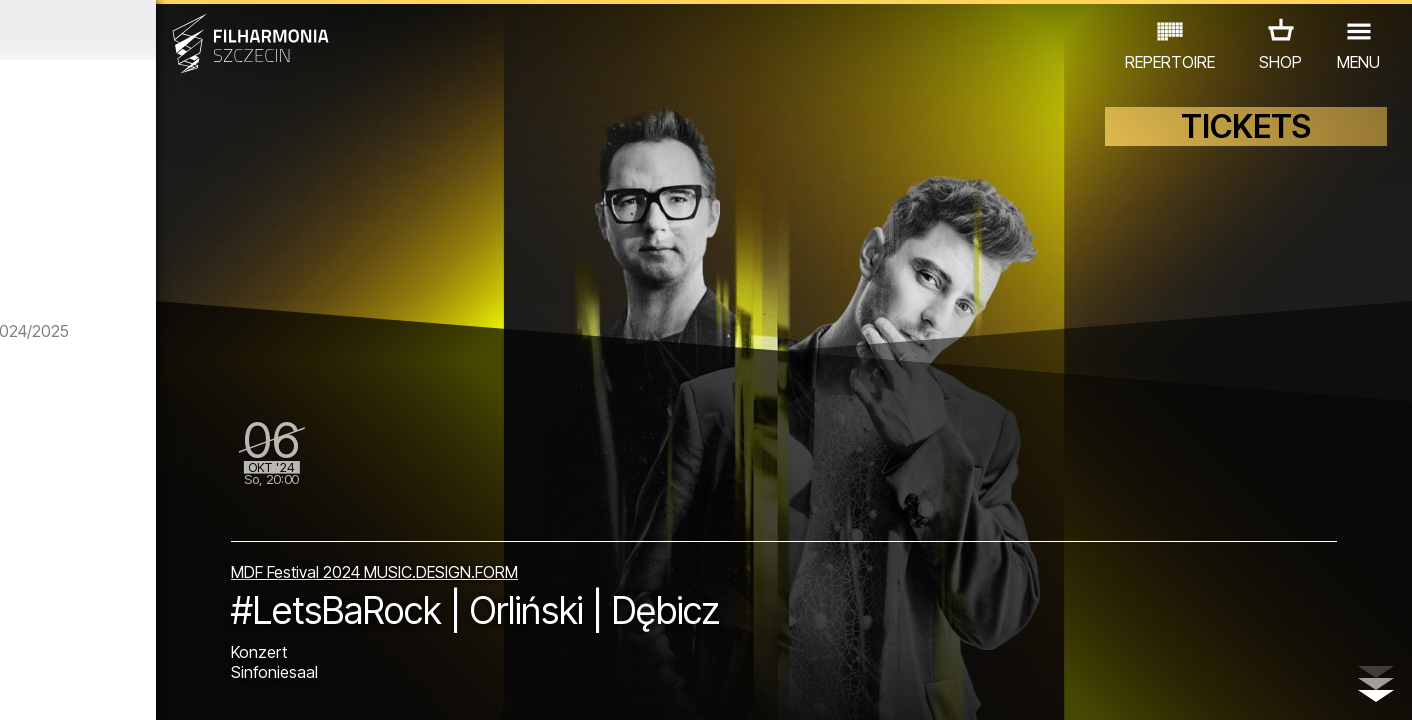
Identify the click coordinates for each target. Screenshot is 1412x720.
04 (107, 686)
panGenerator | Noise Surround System (212, 268)
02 (49, 686)
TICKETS (1246, 147)
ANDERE (179, 632)
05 (135, 686)
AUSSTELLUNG (258, 604)
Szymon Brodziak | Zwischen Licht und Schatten (203, 418)
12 (335, 686)
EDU (167, 604)
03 (78, 686)
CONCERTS (87, 604)
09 (250, 686)
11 (307, 686)
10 (278, 686)
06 (164, 686)
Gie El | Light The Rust (213, 538)
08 (221, 686)
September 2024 (183, 30)
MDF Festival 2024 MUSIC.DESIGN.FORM (573, 550)
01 (21, 686)
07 (192, 686)
